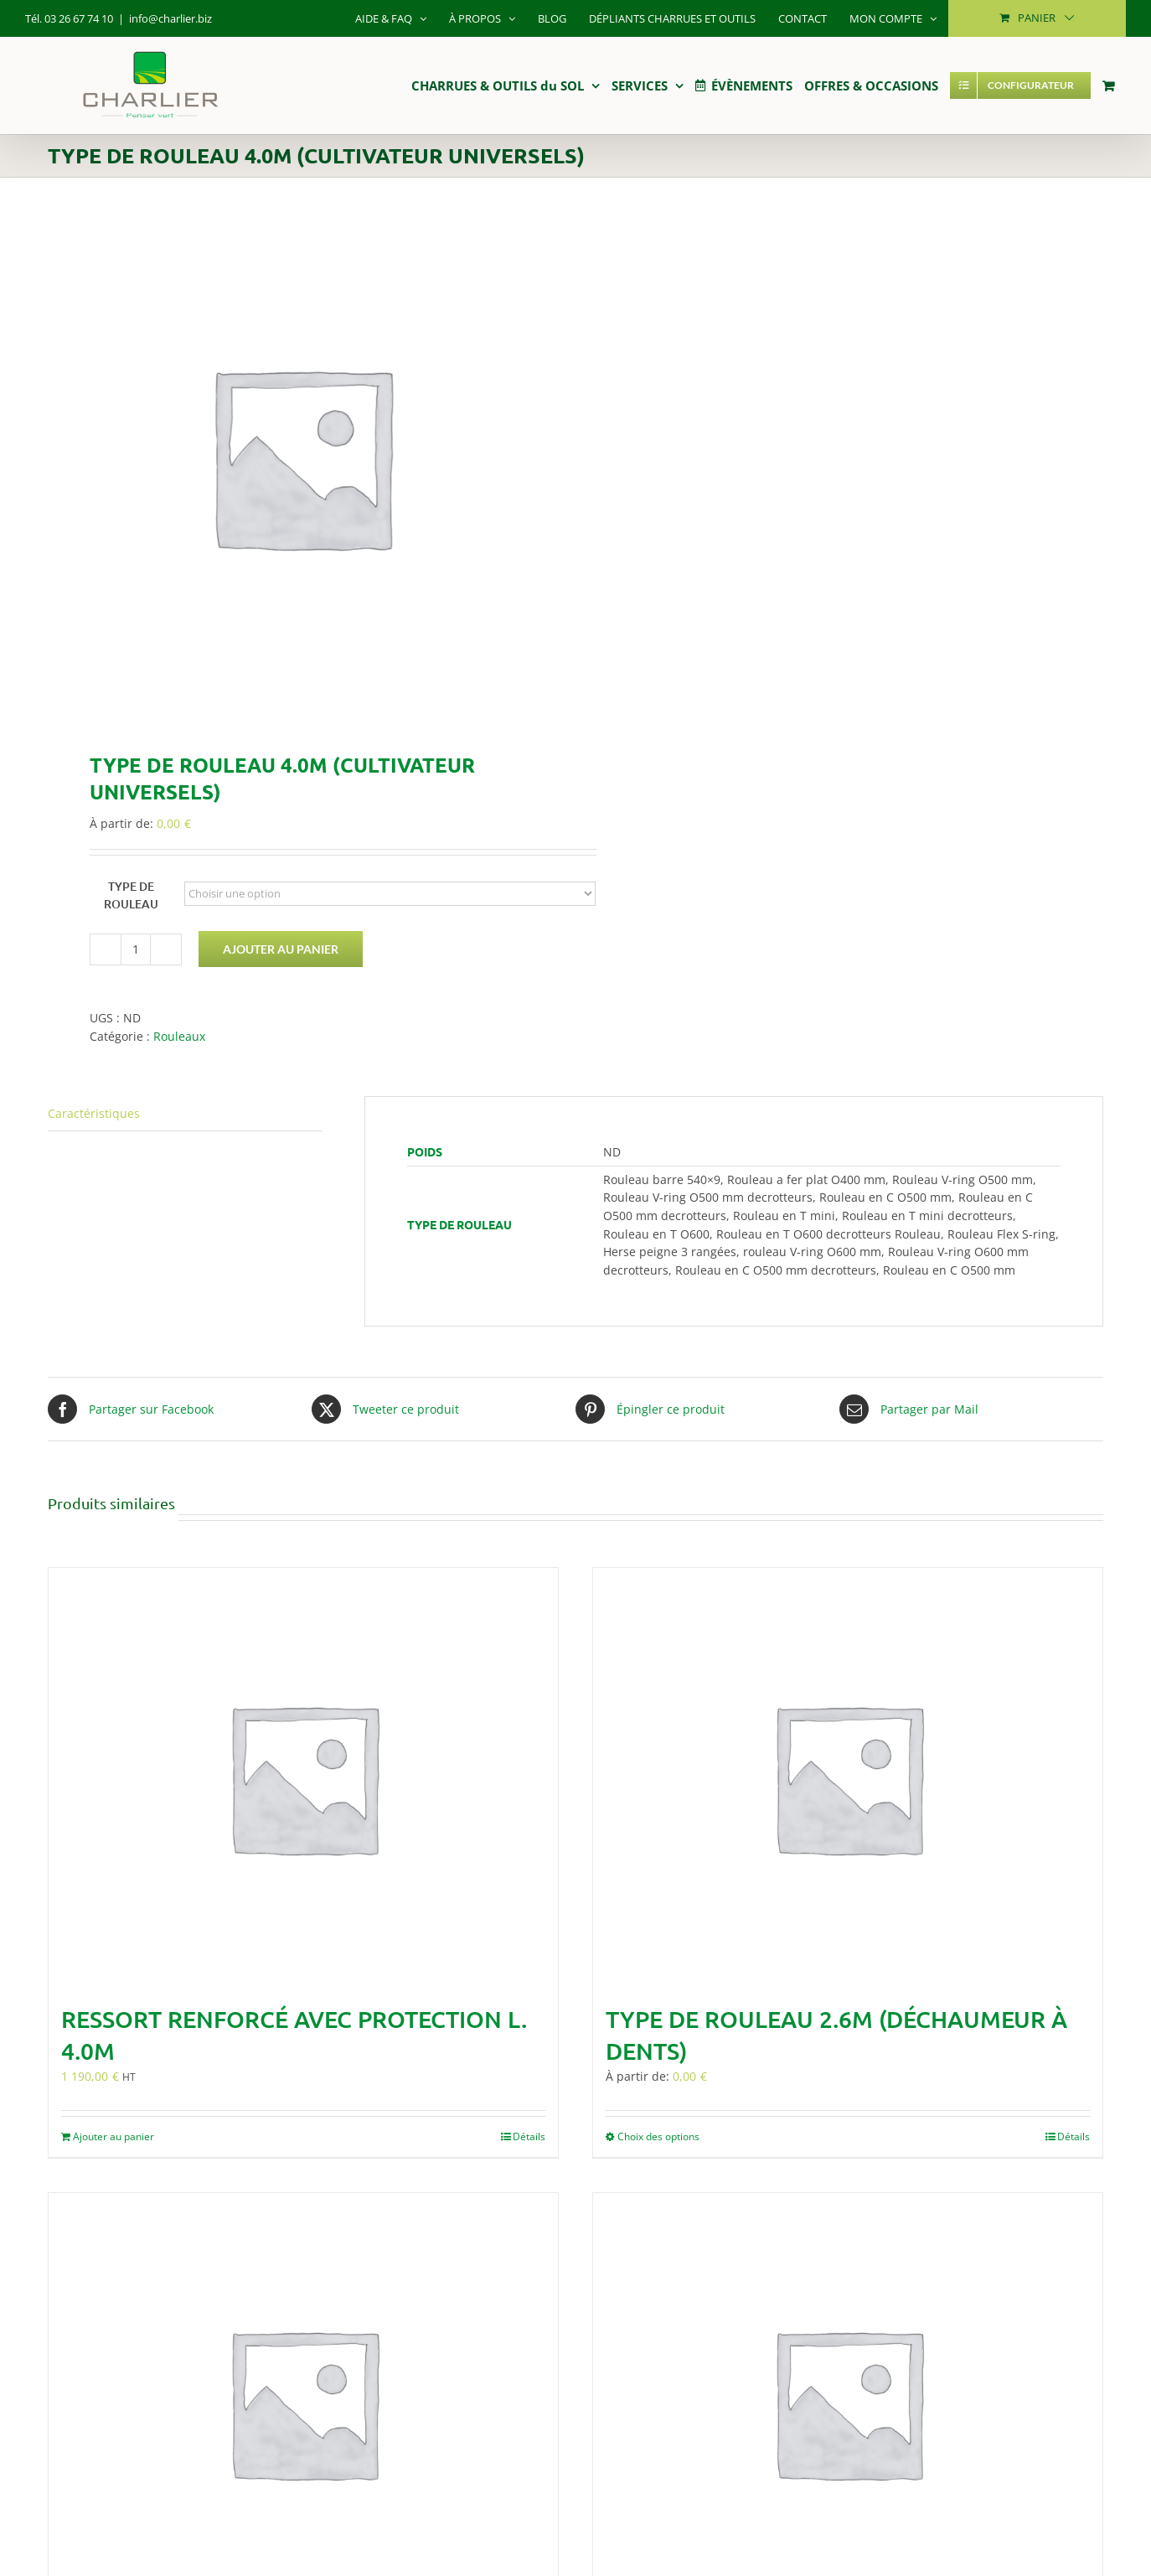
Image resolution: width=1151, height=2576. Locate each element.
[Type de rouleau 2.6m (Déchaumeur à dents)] (847, 1777)
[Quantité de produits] (136, 949)
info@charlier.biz (170, 18)
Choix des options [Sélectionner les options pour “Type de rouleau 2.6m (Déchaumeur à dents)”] (658, 2136)
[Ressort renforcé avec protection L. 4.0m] (303, 1777)
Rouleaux (179, 1036)
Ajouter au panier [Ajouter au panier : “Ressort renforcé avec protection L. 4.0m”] (113, 2136)
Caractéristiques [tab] (94, 1113)
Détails (529, 2136)
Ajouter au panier (280, 949)
